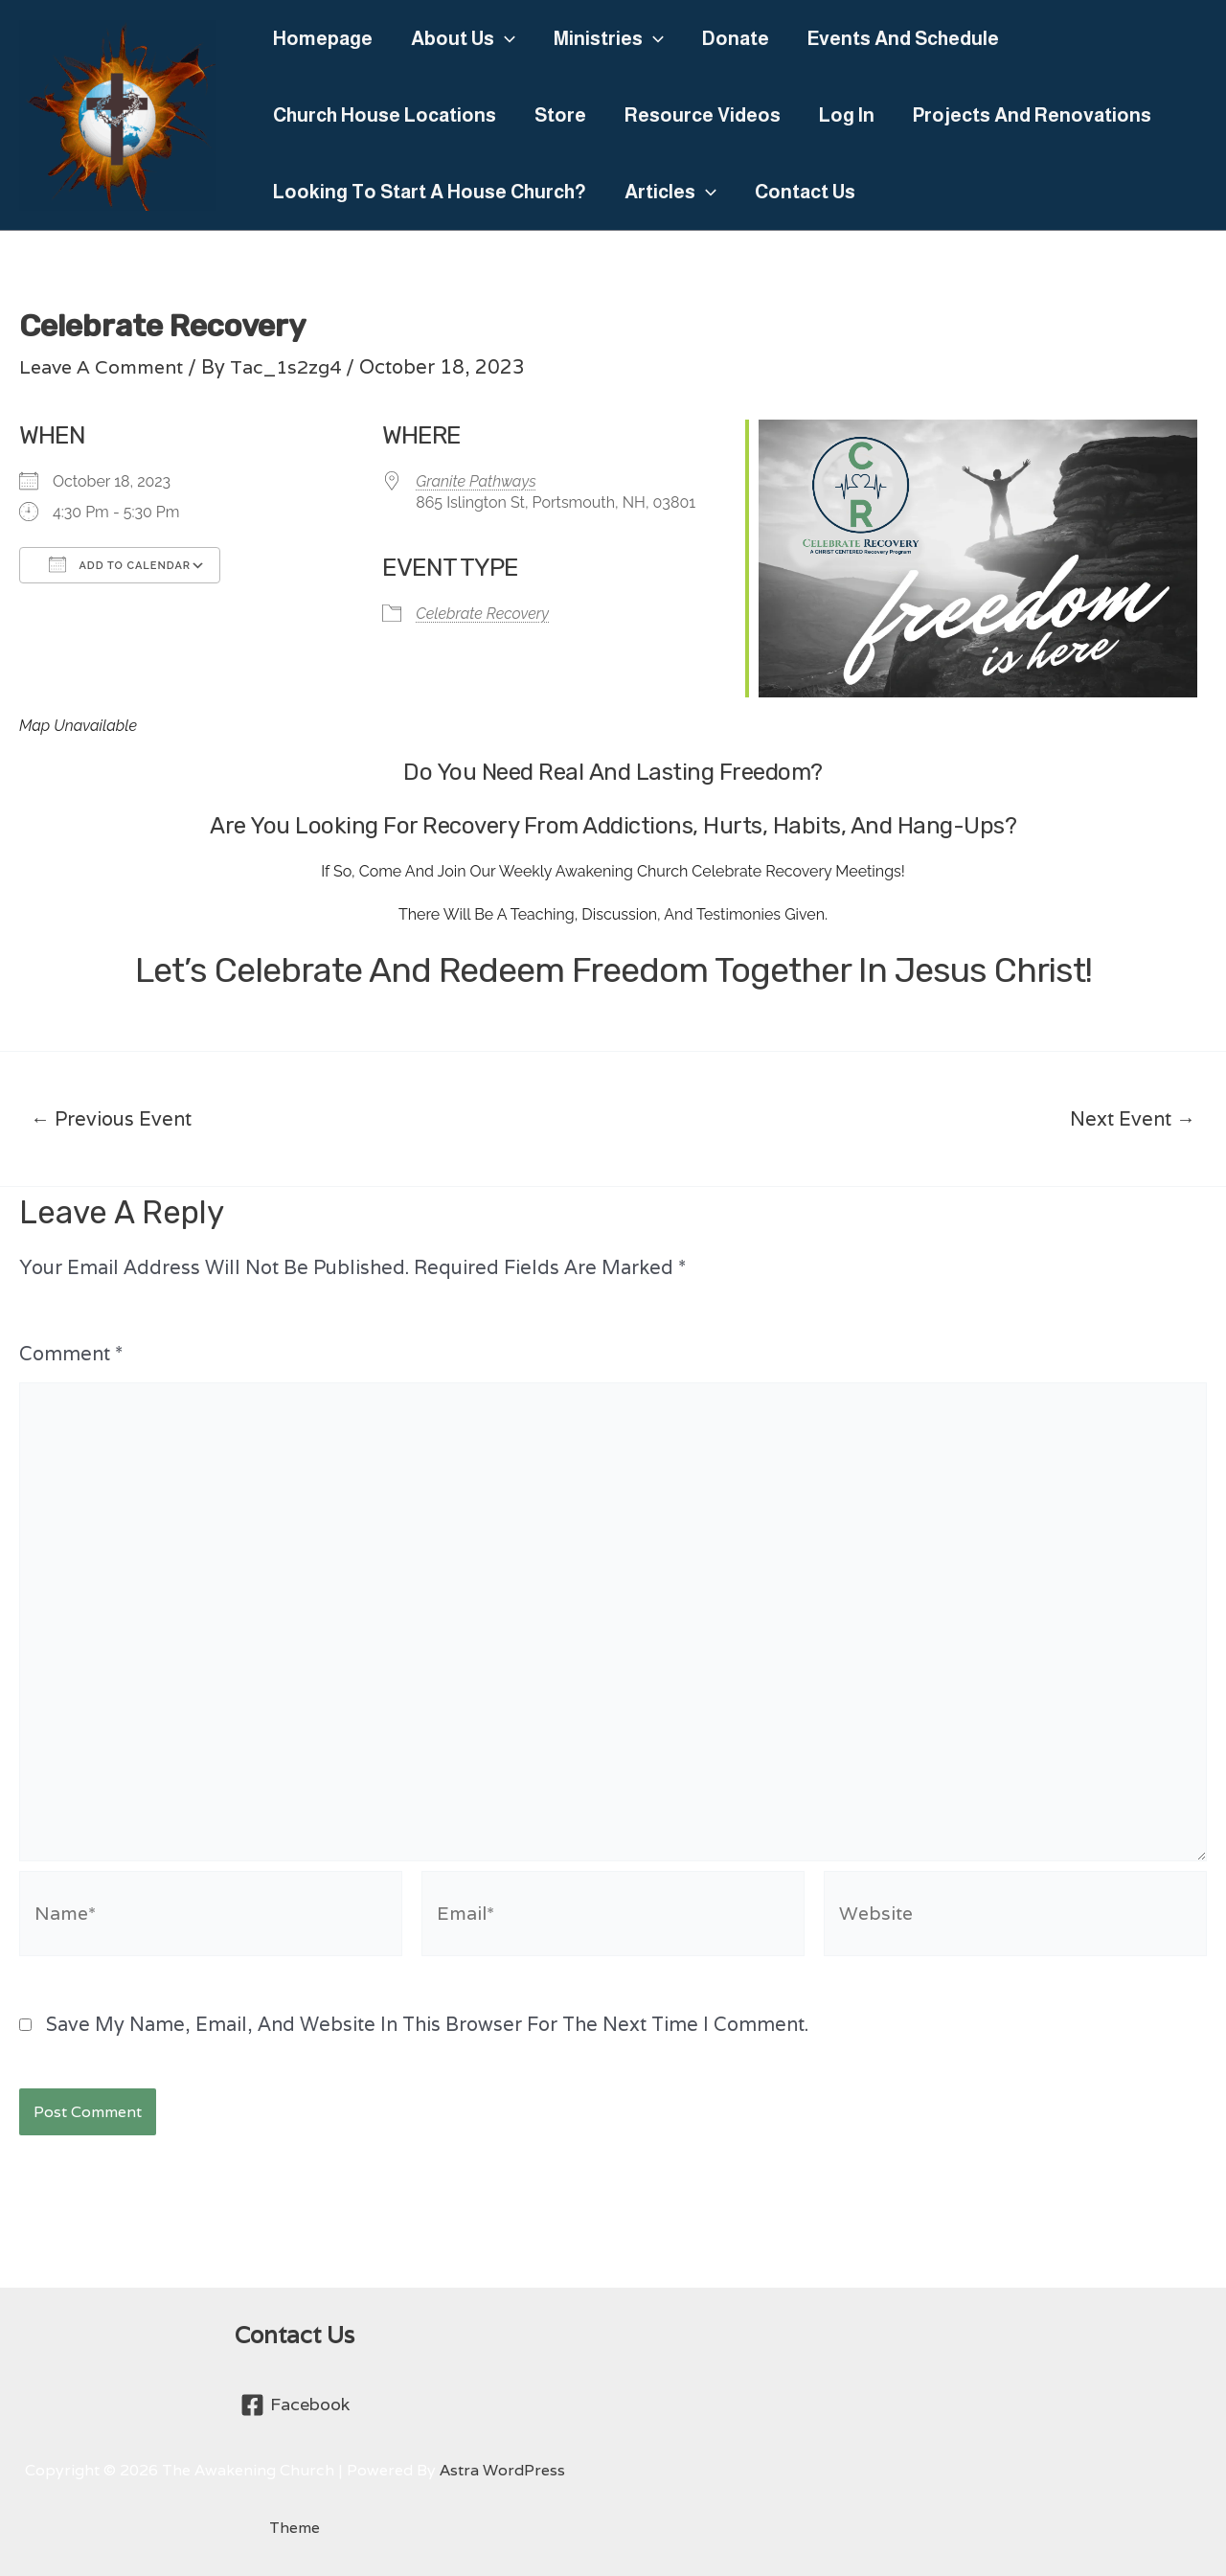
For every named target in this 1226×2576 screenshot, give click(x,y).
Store (560, 114)
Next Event (1132, 1118)
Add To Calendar (120, 564)
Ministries (609, 38)
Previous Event (111, 1118)
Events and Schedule (903, 38)
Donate (735, 38)
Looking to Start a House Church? (429, 191)
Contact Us (805, 191)
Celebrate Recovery (482, 613)
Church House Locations (384, 114)
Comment (71, 1353)
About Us (463, 38)
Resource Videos (702, 114)
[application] (504, 38)
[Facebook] (294, 2405)
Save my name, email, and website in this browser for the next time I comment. (427, 2038)
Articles (670, 191)
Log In (846, 114)
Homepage (323, 38)
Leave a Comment (104, 366)
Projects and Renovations (1032, 114)
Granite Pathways (475, 481)
